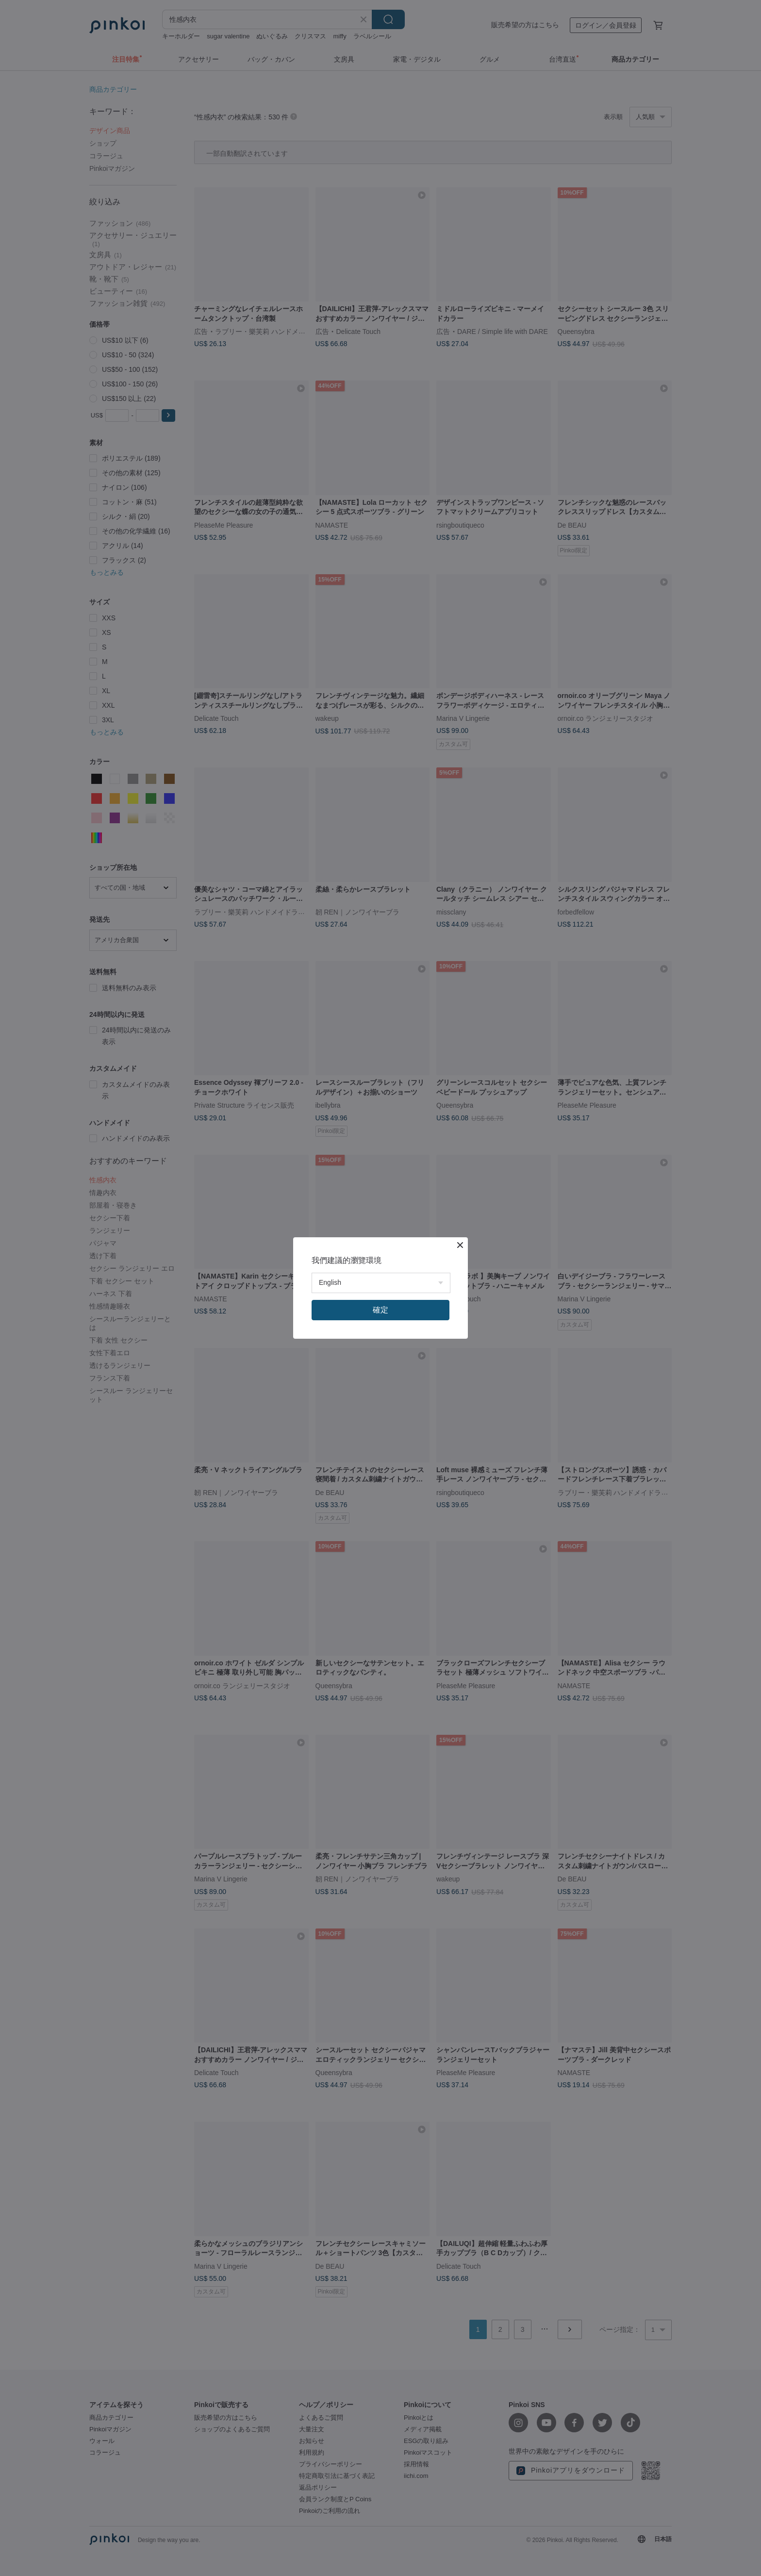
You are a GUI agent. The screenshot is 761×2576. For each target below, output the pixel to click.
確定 (380, 1310)
